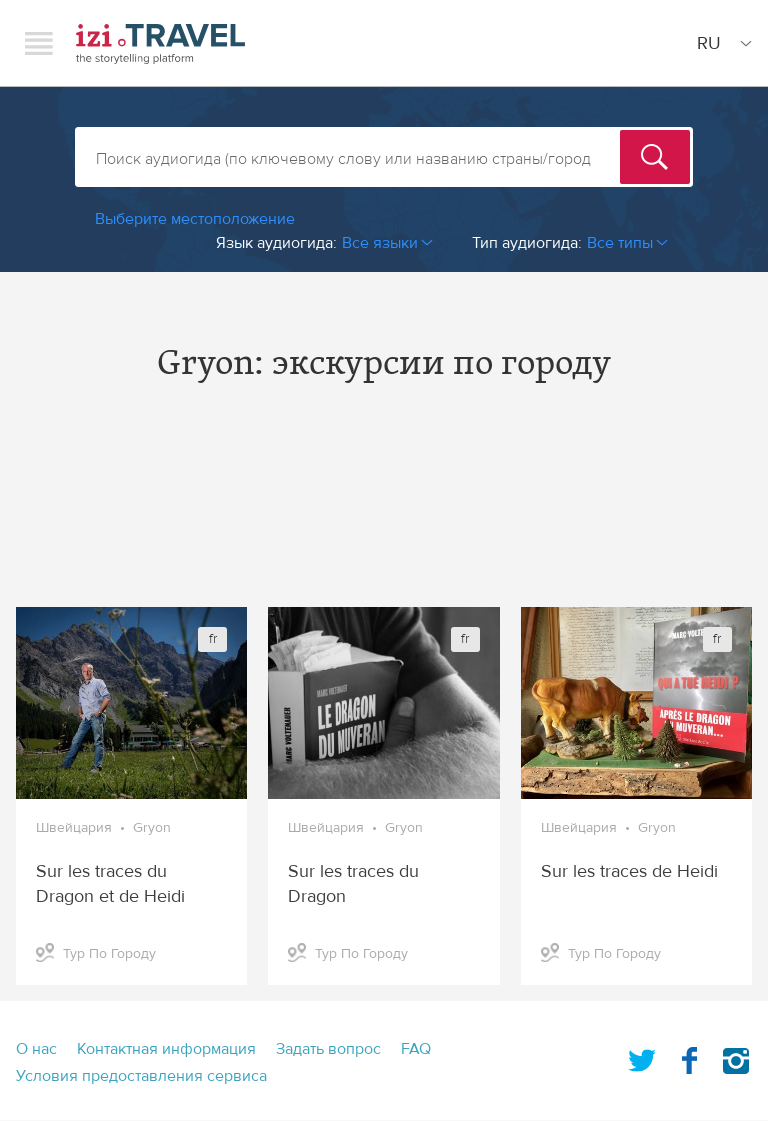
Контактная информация (166, 1049)
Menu (39, 43)
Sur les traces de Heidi (629, 871)
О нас (36, 1049)
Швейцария (74, 828)
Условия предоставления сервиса (141, 1076)
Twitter (642, 1057)
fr (213, 639)
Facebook (689, 1057)
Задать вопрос (328, 1049)
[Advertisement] (384, 512)
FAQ (416, 1049)
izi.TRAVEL (160, 43)
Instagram (736, 1057)
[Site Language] (720, 43)
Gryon (152, 828)
